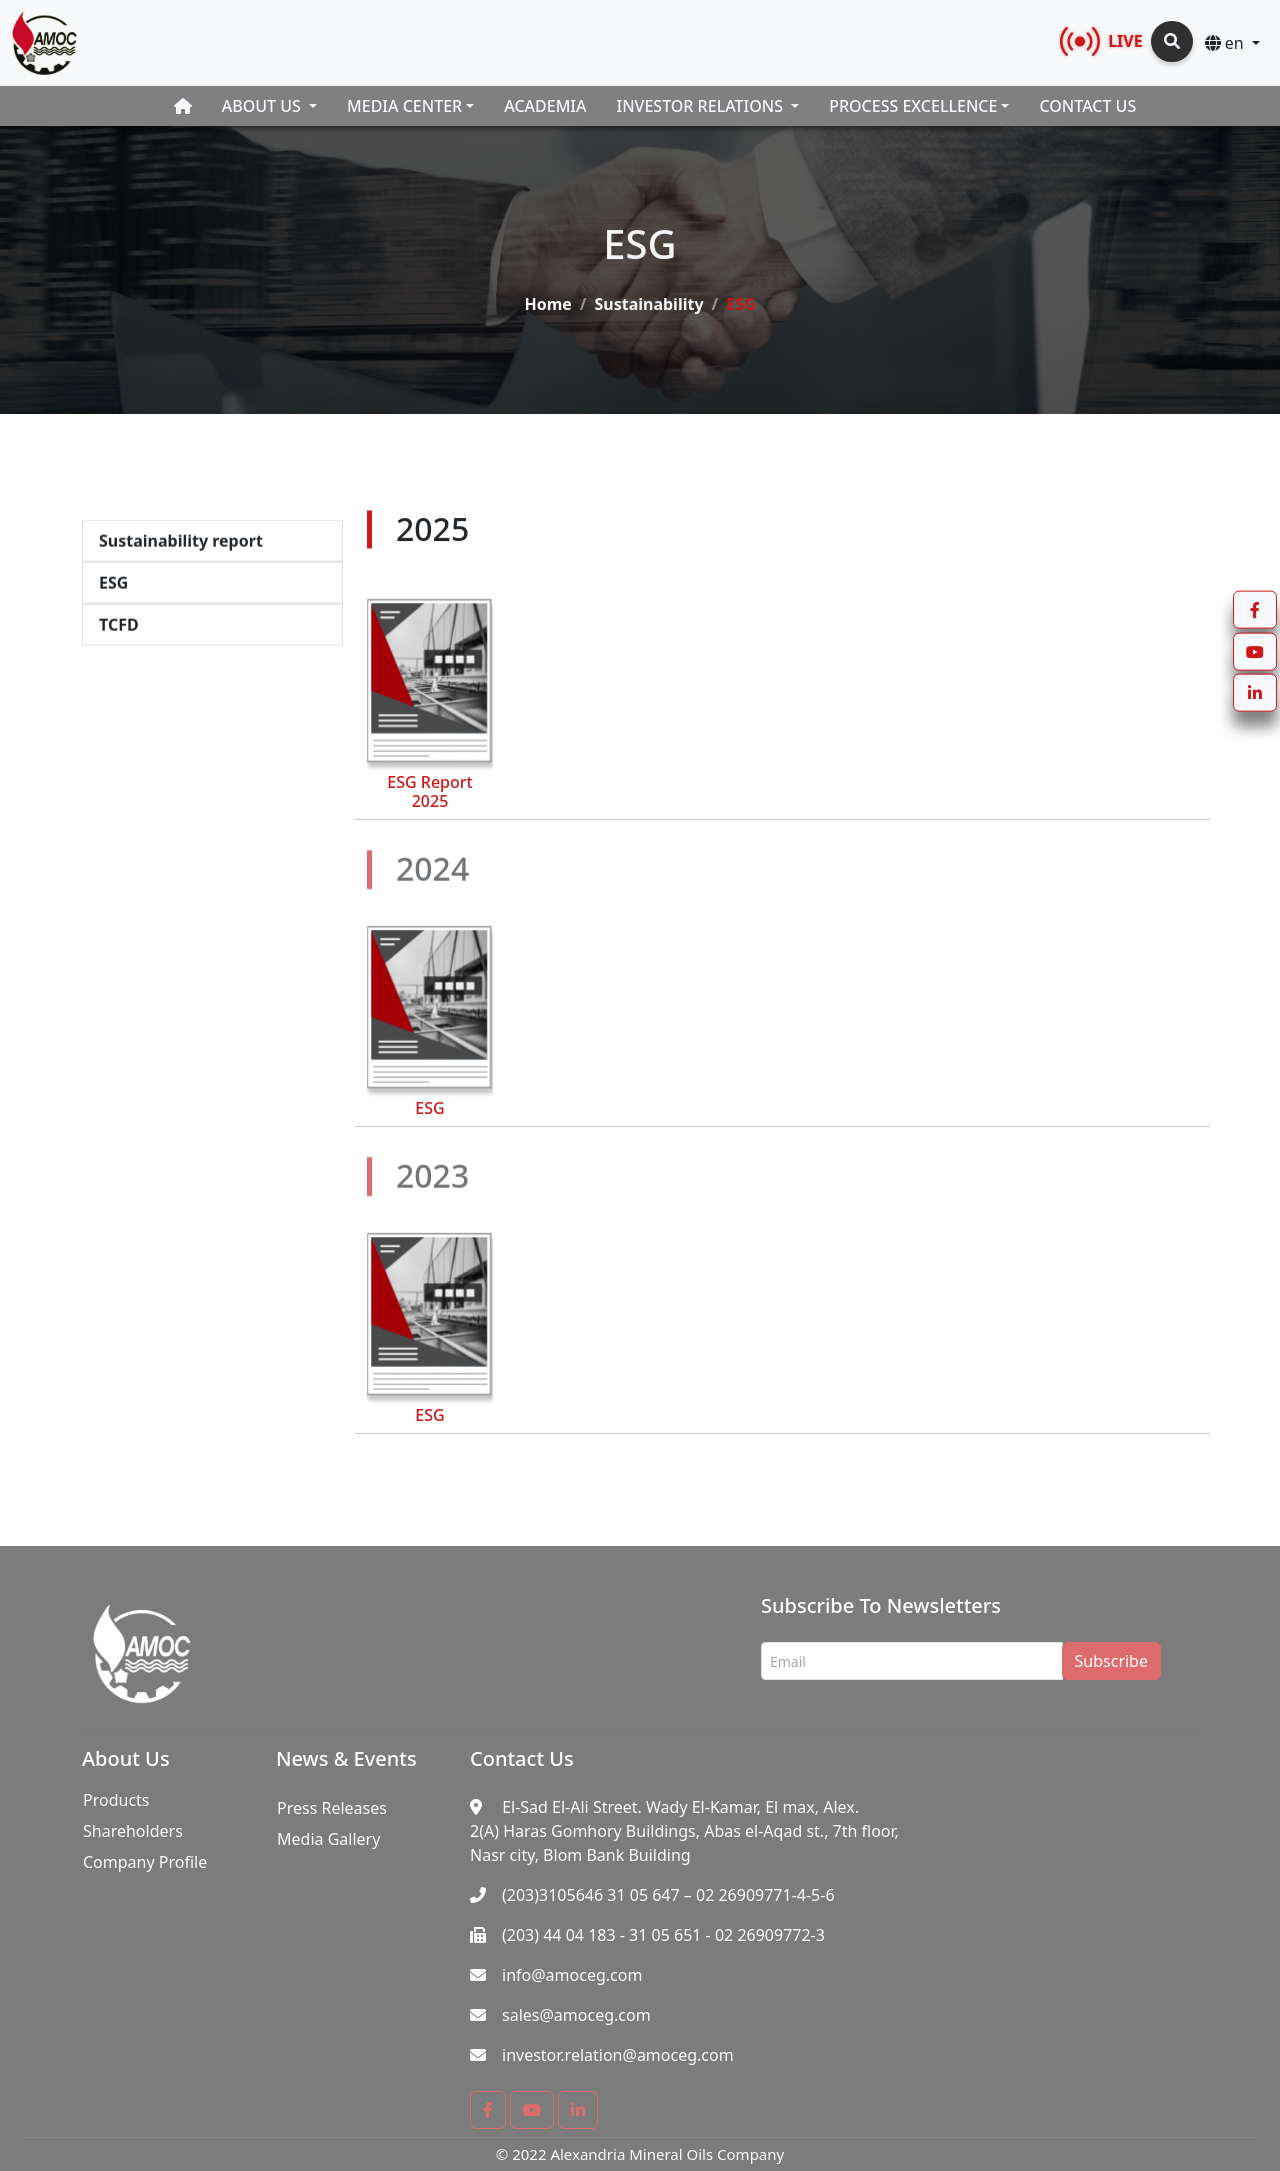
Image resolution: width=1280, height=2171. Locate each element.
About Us (263, 106)
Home (547, 295)
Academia (545, 106)
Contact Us (1087, 106)
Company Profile (145, 1862)
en (1226, 43)
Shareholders (133, 1831)
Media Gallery (328, 1839)
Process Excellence (913, 106)
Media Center (404, 106)
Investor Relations (702, 106)
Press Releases (332, 1808)
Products (116, 1800)
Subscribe (1111, 1661)
